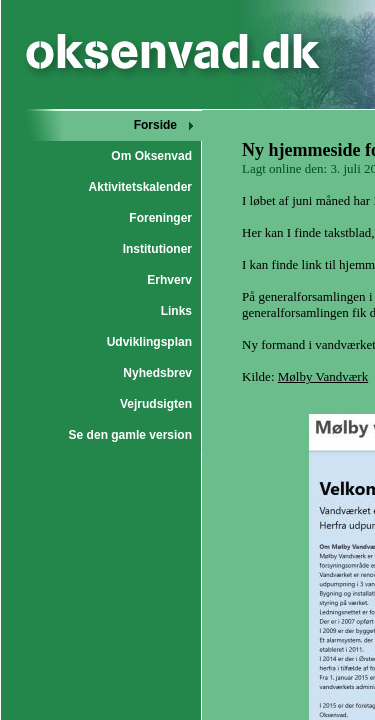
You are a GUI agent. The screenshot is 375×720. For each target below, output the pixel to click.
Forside (155, 125)
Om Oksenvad (151, 156)
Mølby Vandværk (323, 376)
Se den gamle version (130, 435)
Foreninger (160, 218)
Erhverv (169, 280)
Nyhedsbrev (157, 373)
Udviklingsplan (149, 342)
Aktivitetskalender (140, 187)
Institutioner (157, 249)
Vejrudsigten (156, 404)
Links (176, 311)
